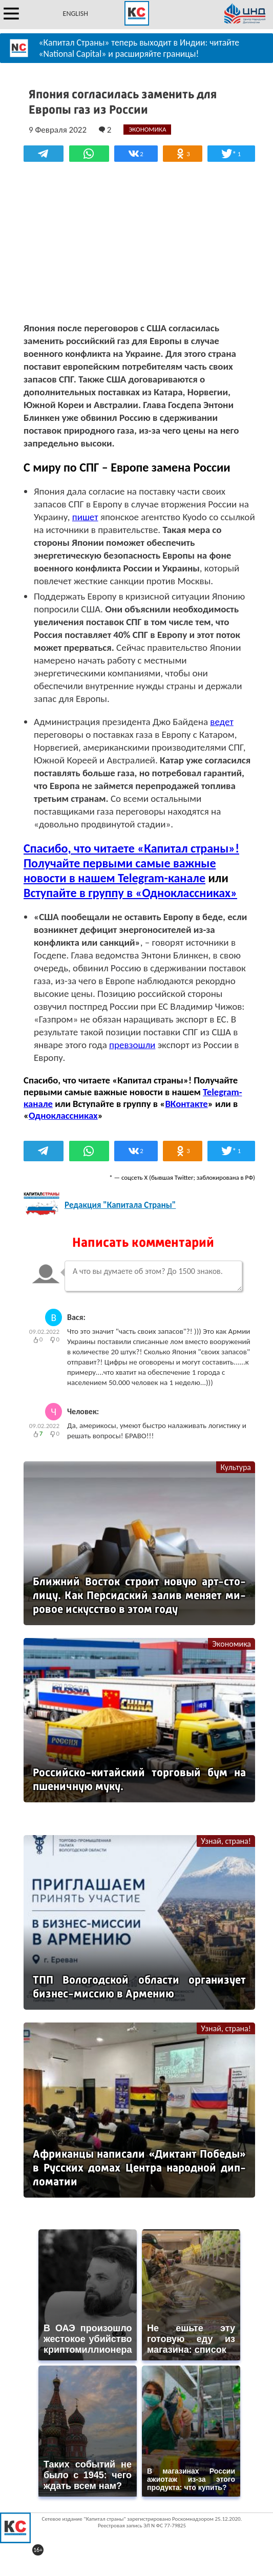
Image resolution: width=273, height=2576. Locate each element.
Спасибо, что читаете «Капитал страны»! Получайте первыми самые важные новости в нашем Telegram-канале (131, 863)
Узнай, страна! (226, 1841)
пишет (85, 517)
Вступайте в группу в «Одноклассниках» (130, 892)
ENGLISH (75, 13)
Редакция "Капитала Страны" (120, 1205)
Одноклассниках (63, 1115)
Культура (235, 1467)
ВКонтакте (186, 1104)
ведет (221, 722)
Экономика (231, 1644)
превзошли (132, 1045)
